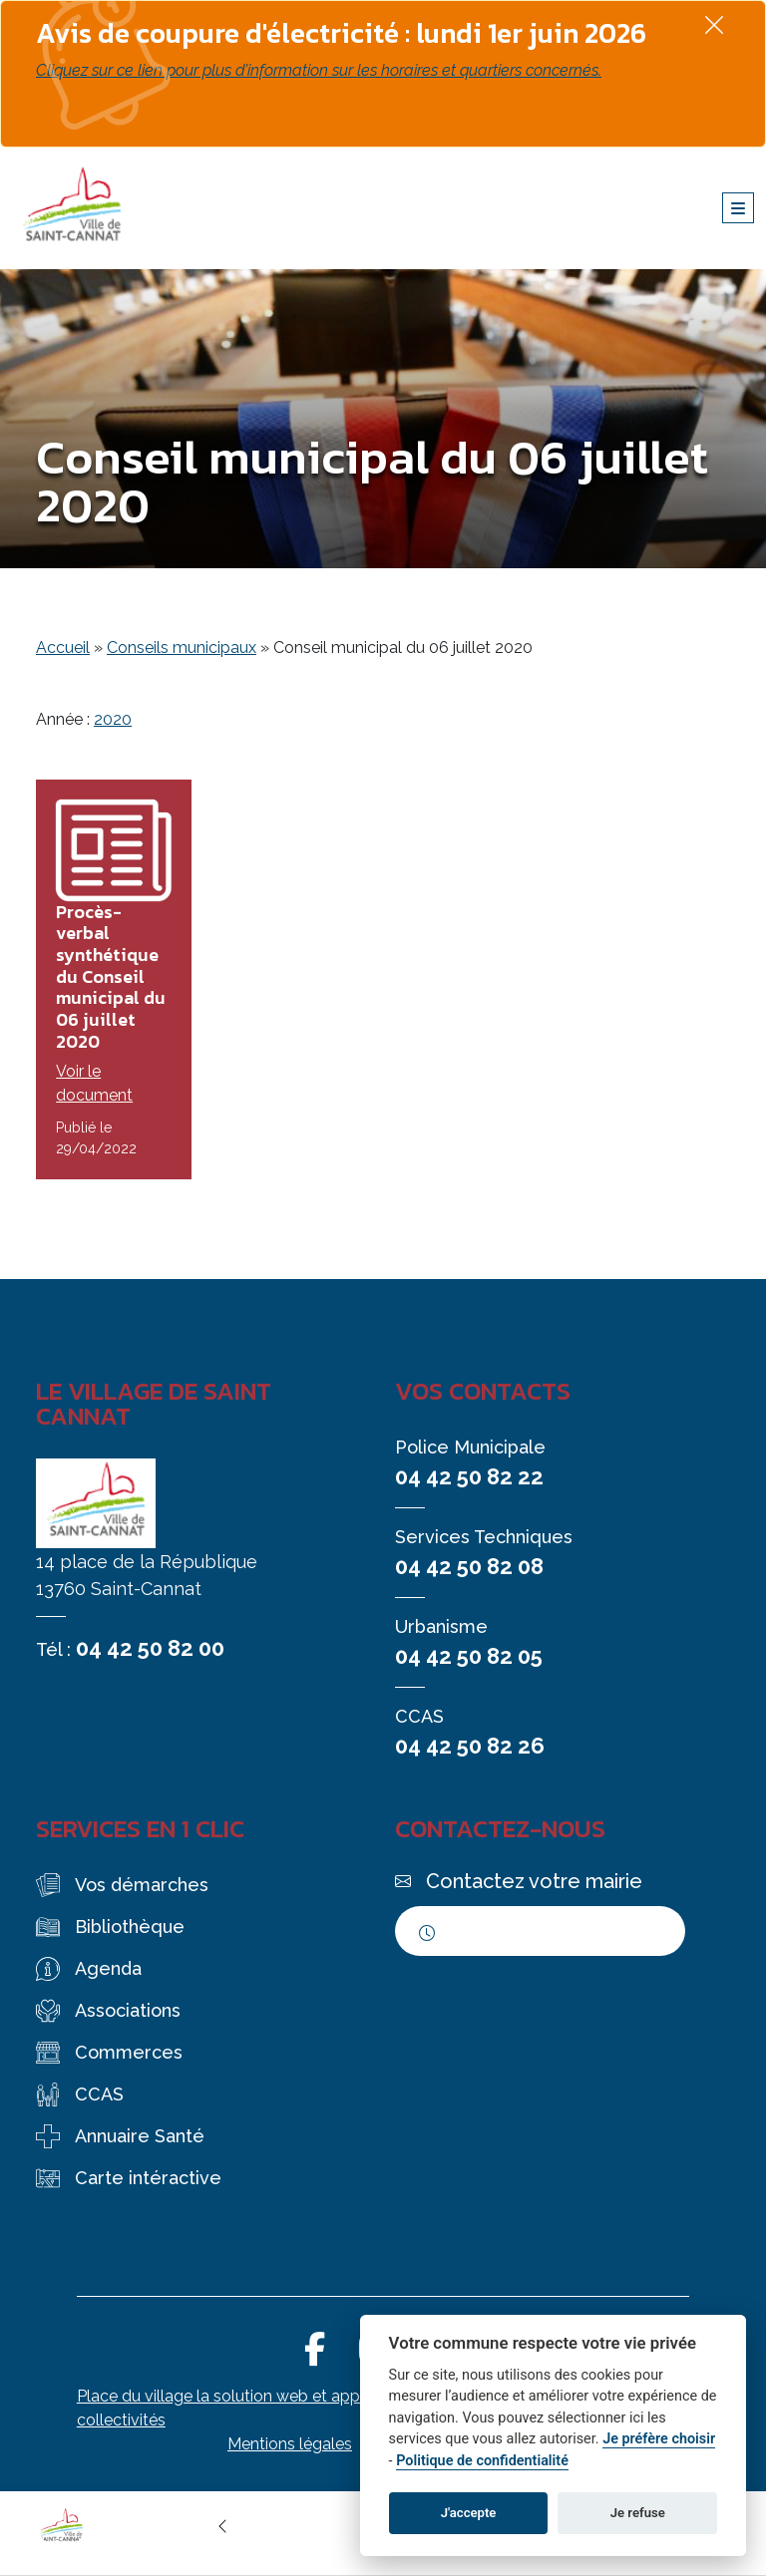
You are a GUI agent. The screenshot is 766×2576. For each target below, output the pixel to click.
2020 (113, 719)
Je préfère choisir (658, 2438)
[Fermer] (714, 24)
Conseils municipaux (181, 647)
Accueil (63, 647)
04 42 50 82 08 (469, 1566)
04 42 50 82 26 (470, 1746)
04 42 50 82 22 (469, 1476)
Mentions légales (289, 2443)
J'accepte (469, 2512)
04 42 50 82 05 (469, 1656)
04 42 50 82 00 (150, 1648)
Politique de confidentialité (482, 2460)
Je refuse (637, 2512)
